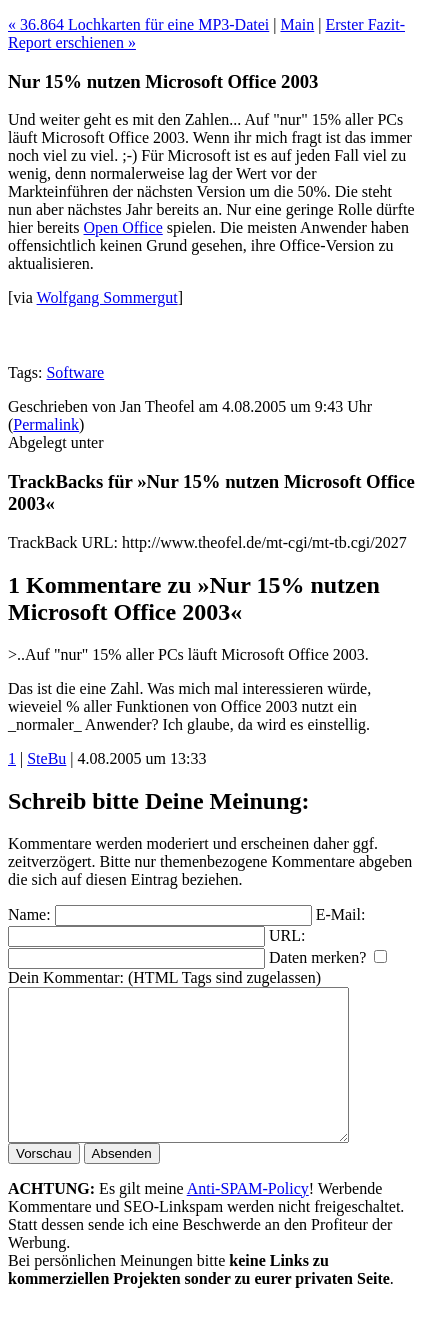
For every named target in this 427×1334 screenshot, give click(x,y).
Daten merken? (317, 957)
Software (75, 372)
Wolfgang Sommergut (107, 297)
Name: (29, 914)
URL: (287, 935)
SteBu (46, 758)
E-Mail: (341, 914)
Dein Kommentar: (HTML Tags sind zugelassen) (164, 977)
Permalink (46, 424)
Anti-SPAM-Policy (248, 1218)
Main (297, 24)
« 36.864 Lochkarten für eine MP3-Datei (138, 24)
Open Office (123, 227)
